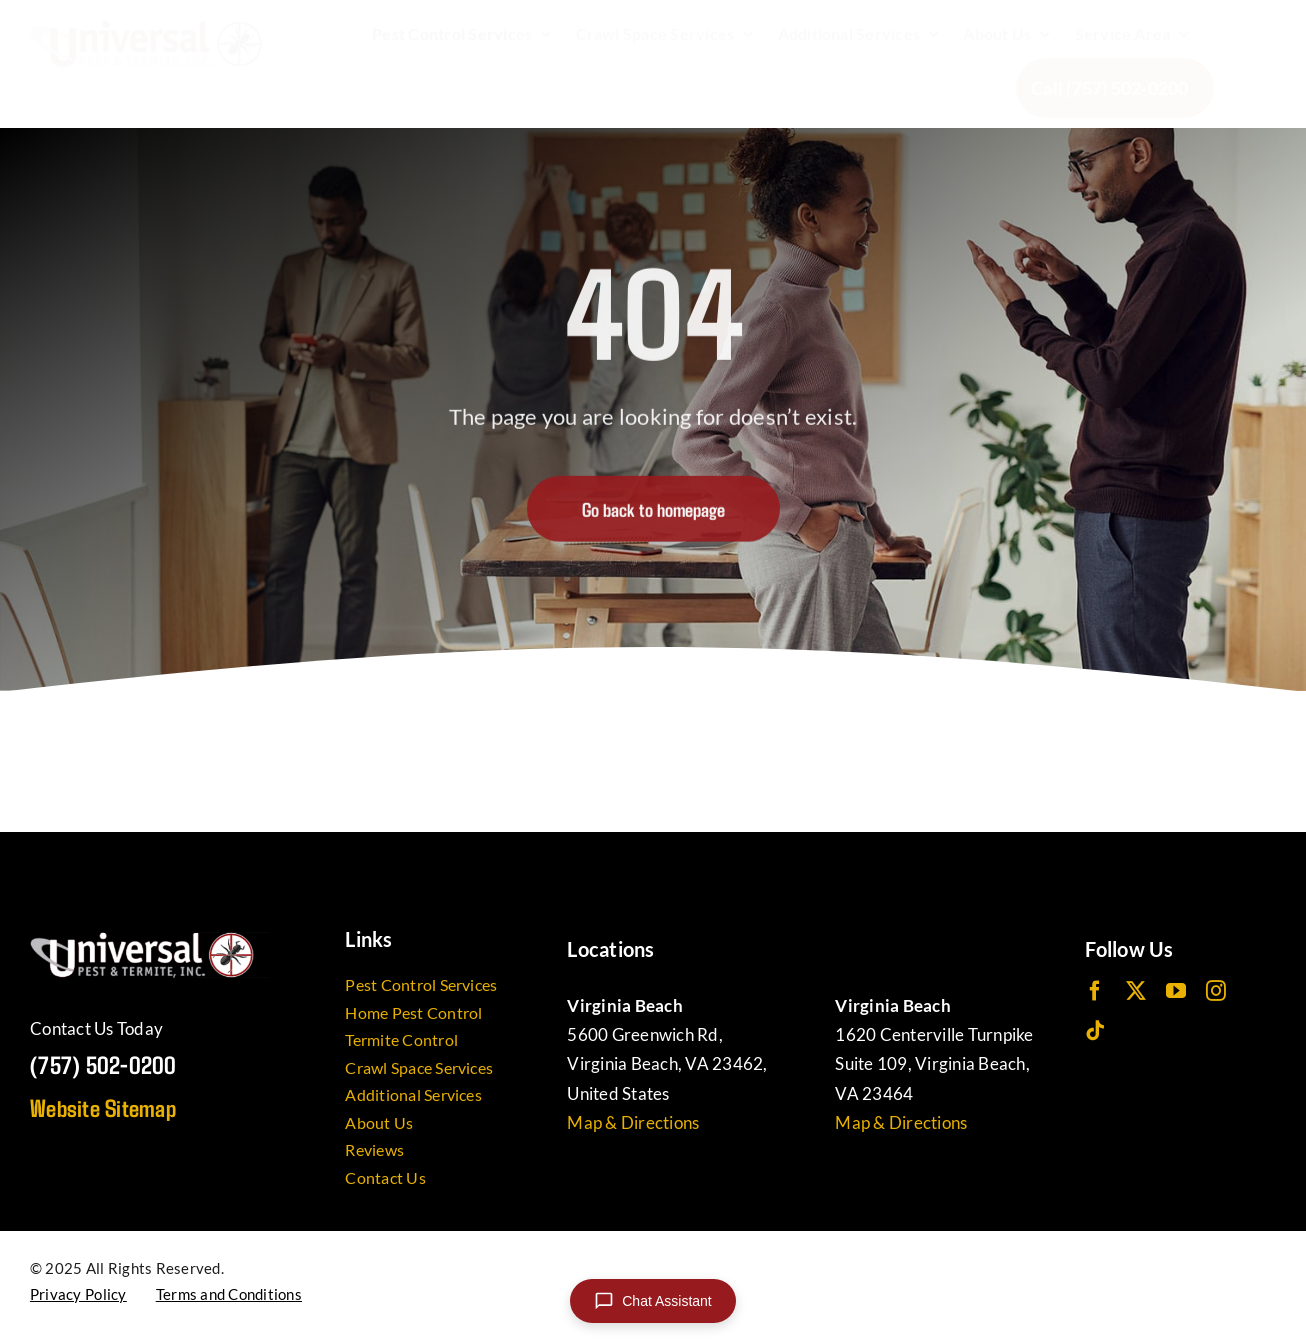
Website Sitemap (103, 1107)
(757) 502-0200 (103, 1064)
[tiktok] (1095, 1031)
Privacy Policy (78, 1294)
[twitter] (1136, 991)
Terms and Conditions (229, 1294)
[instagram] (1216, 991)
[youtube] (1176, 991)
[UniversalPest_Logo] (154, 28)
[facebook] (1095, 991)
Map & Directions (633, 1122)
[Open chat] (653, 1301)
